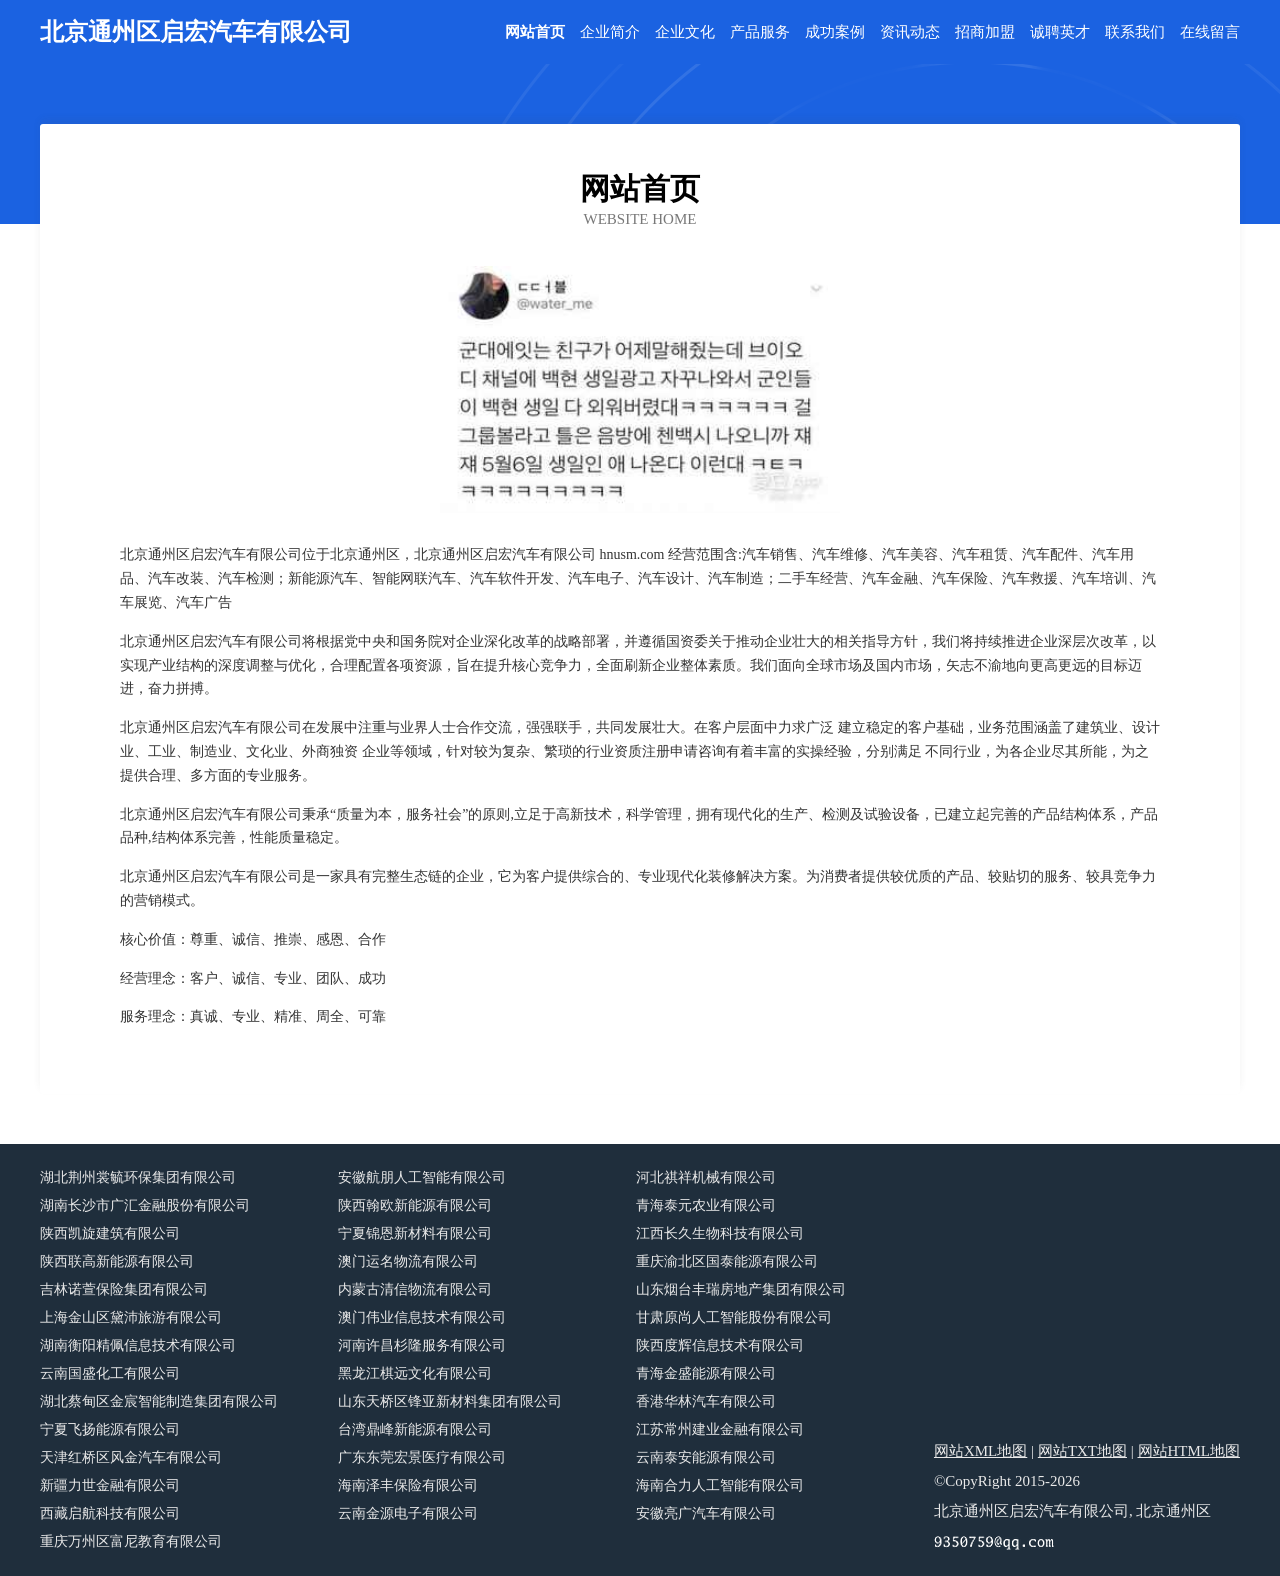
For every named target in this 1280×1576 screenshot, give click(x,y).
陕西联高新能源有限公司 (117, 1261)
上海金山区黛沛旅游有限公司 (131, 1317)
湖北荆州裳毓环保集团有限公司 (138, 1177)
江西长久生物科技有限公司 (720, 1233)
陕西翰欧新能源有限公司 (415, 1205)
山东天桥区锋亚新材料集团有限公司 (450, 1401)
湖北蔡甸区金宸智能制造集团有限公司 (159, 1401)
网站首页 (535, 32)
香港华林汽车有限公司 (706, 1401)
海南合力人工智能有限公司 (720, 1485)
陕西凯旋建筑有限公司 (110, 1233)
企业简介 (610, 32)
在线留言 (1210, 32)
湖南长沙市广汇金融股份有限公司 (145, 1205)
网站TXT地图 (1082, 1451)
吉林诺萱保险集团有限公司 (124, 1289)
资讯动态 (910, 32)
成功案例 (835, 32)
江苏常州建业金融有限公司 (720, 1429)
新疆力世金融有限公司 (110, 1485)
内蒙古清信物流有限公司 (415, 1289)
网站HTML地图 (1189, 1451)
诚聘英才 (1060, 32)
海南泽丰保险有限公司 (408, 1485)
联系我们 (1135, 32)
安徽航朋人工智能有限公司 (422, 1177)
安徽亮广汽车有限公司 (706, 1513)
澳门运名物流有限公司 (408, 1261)
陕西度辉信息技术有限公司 (720, 1345)
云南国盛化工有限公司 (110, 1373)
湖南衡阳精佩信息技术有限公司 (138, 1345)
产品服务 (760, 32)
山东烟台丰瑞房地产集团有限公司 (741, 1289)
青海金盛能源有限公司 (706, 1373)
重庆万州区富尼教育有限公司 (131, 1541)
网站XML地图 (980, 1451)
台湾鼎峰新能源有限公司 (415, 1429)
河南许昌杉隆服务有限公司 (422, 1345)
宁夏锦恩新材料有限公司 (415, 1233)
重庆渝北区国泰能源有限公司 (727, 1261)
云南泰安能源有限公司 (706, 1457)
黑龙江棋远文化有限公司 (415, 1373)
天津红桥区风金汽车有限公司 (131, 1457)
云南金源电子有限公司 (408, 1513)
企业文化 (685, 32)
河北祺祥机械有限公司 (706, 1177)
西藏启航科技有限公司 (110, 1513)
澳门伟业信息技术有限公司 (422, 1317)
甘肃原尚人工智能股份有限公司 (734, 1317)
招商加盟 (985, 32)
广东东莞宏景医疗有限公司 (422, 1457)
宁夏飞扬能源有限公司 (110, 1429)
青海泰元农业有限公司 (706, 1205)
